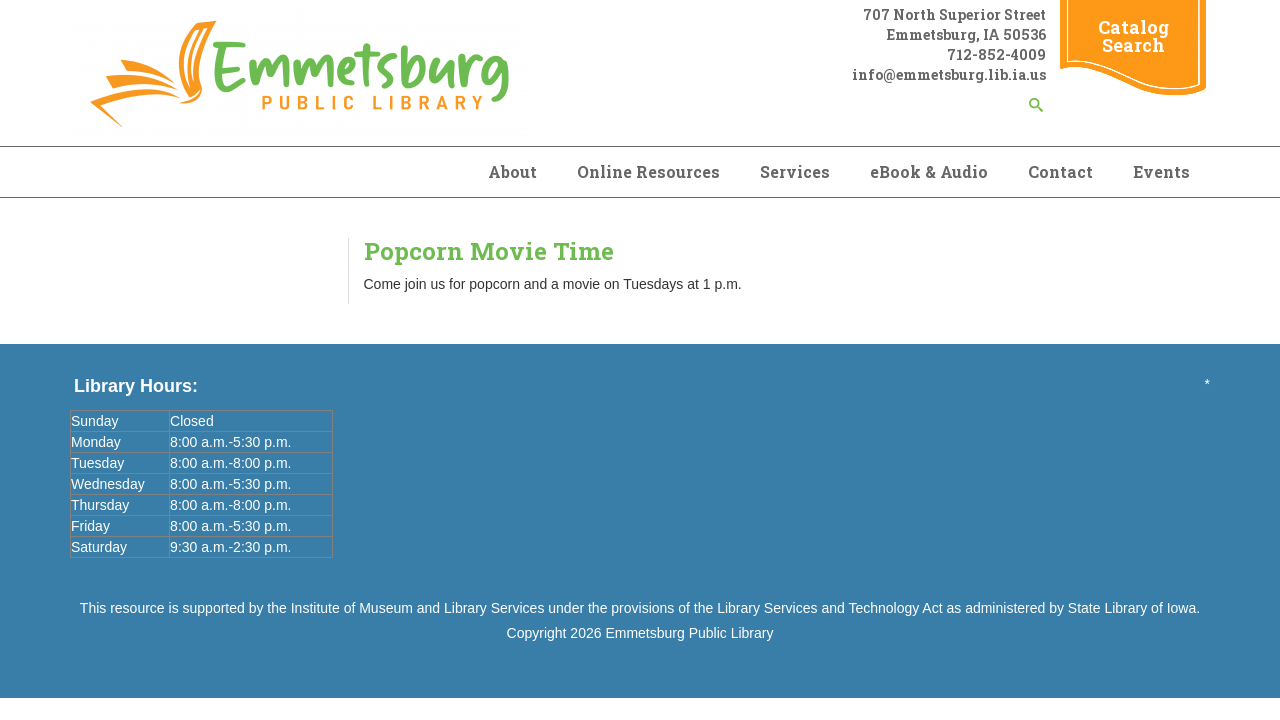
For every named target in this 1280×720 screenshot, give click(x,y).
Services (795, 171)
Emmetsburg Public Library (689, 633)
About (512, 171)
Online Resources (648, 171)
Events (1161, 171)
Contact (1060, 171)
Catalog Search (1133, 36)
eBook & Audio (929, 171)
